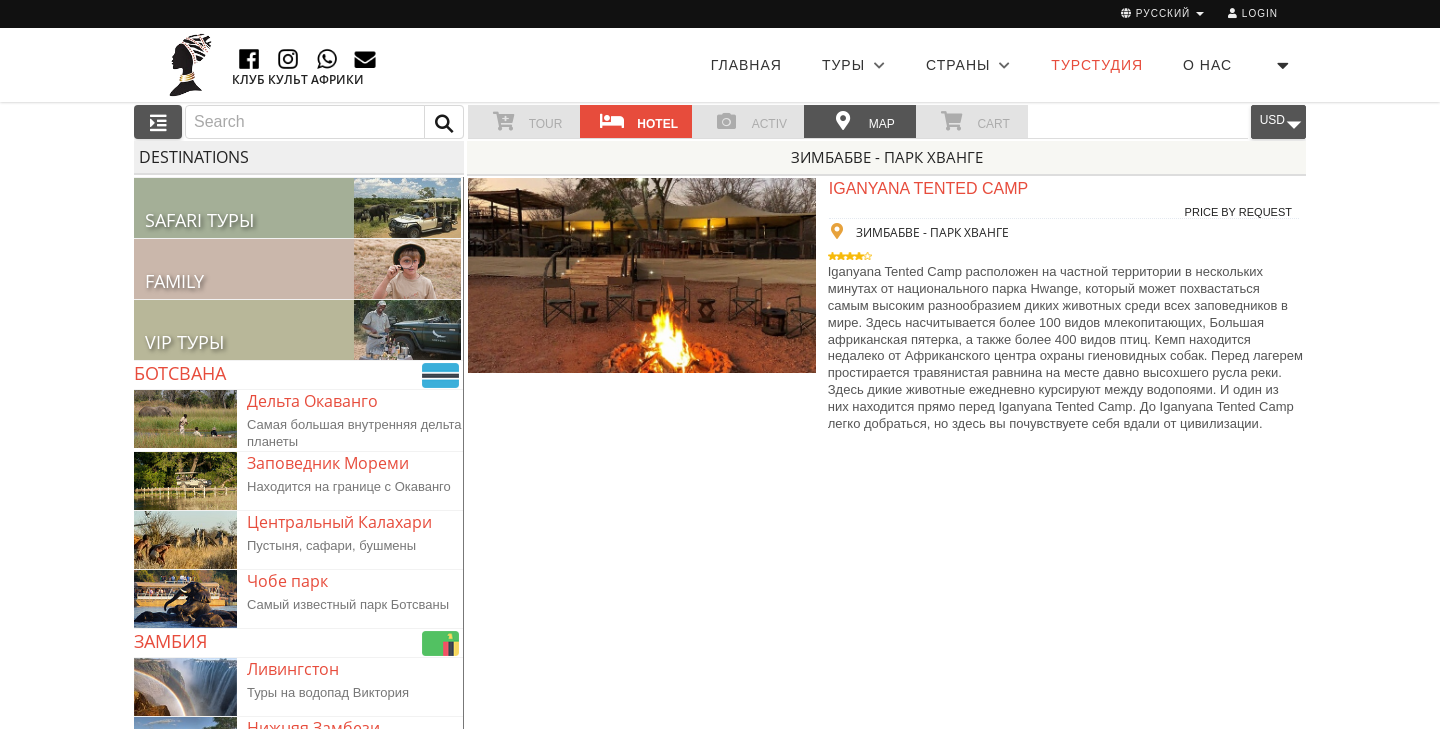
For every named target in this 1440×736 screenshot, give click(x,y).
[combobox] (324, 122)
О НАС (1207, 65)
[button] (444, 122)
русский (1162, 13)
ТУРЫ (854, 65)
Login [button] (1253, 13)
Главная (746, 65)
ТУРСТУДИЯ (1097, 65)
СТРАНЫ (968, 65)
